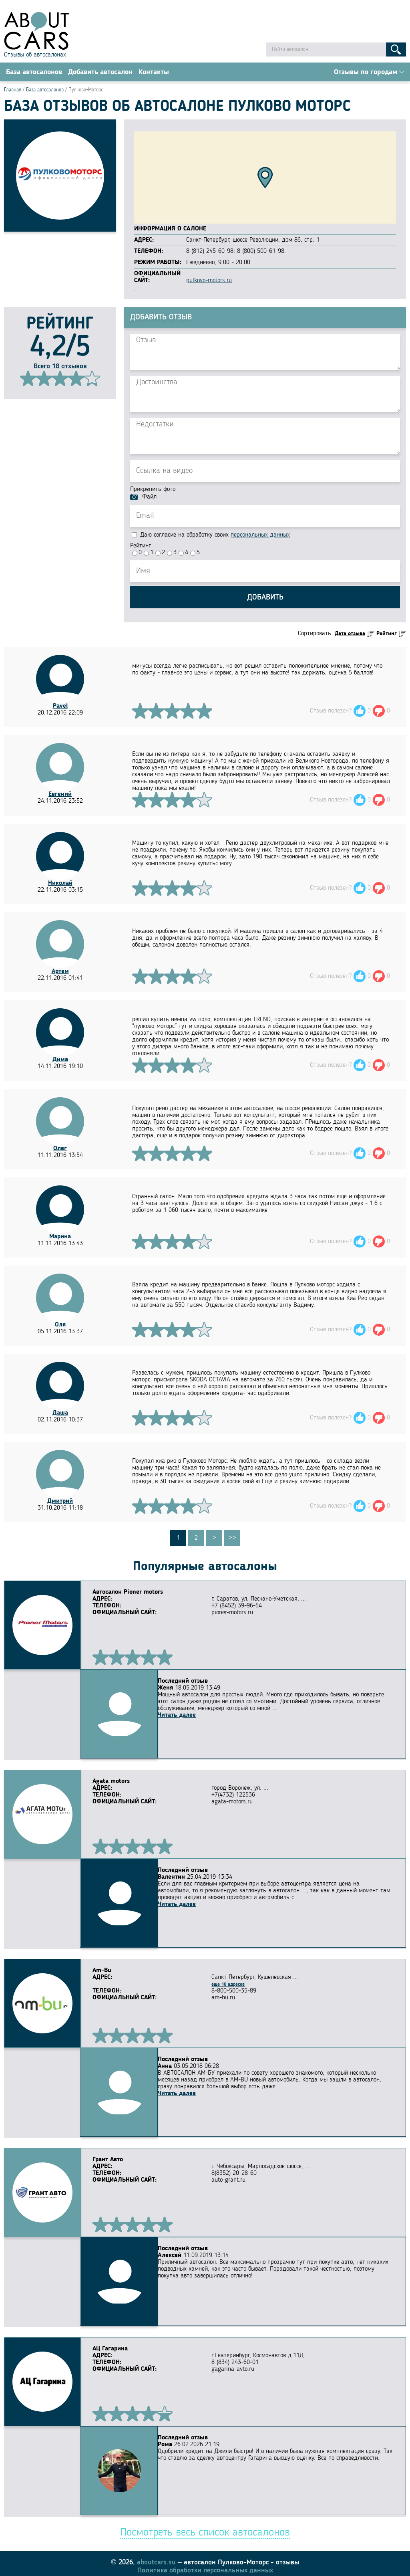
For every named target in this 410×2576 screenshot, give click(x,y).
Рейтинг (140, 547)
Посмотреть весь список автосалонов (205, 2527)
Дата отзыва (350, 635)
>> (232, 1539)
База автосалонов (34, 72)
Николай (60, 884)
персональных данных (260, 536)
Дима (60, 1061)
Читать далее (111, 1709)
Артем (60, 972)
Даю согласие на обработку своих (211, 536)
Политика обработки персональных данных (205, 2565)
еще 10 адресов (228, 1983)
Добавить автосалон (100, 72)
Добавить (265, 599)
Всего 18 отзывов (60, 367)
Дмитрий (60, 1502)
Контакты (154, 72)
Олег (60, 1150)
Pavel (60, 707)
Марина (60, 1238)
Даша (60, 1414)
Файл (149, 498)
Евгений (60, 795)
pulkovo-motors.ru (209, 282)
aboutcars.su (156, 2557)
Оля (60, 1326)
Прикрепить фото (152, 490)
